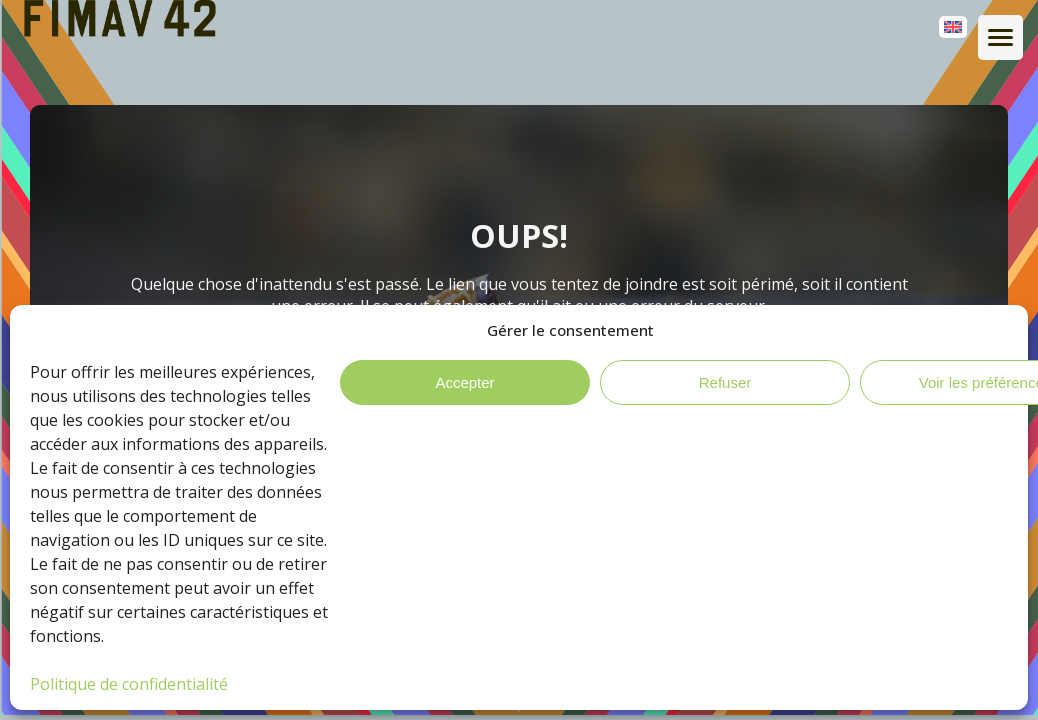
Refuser (725, 382)
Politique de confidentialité (129, 684)
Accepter (464, 382)
